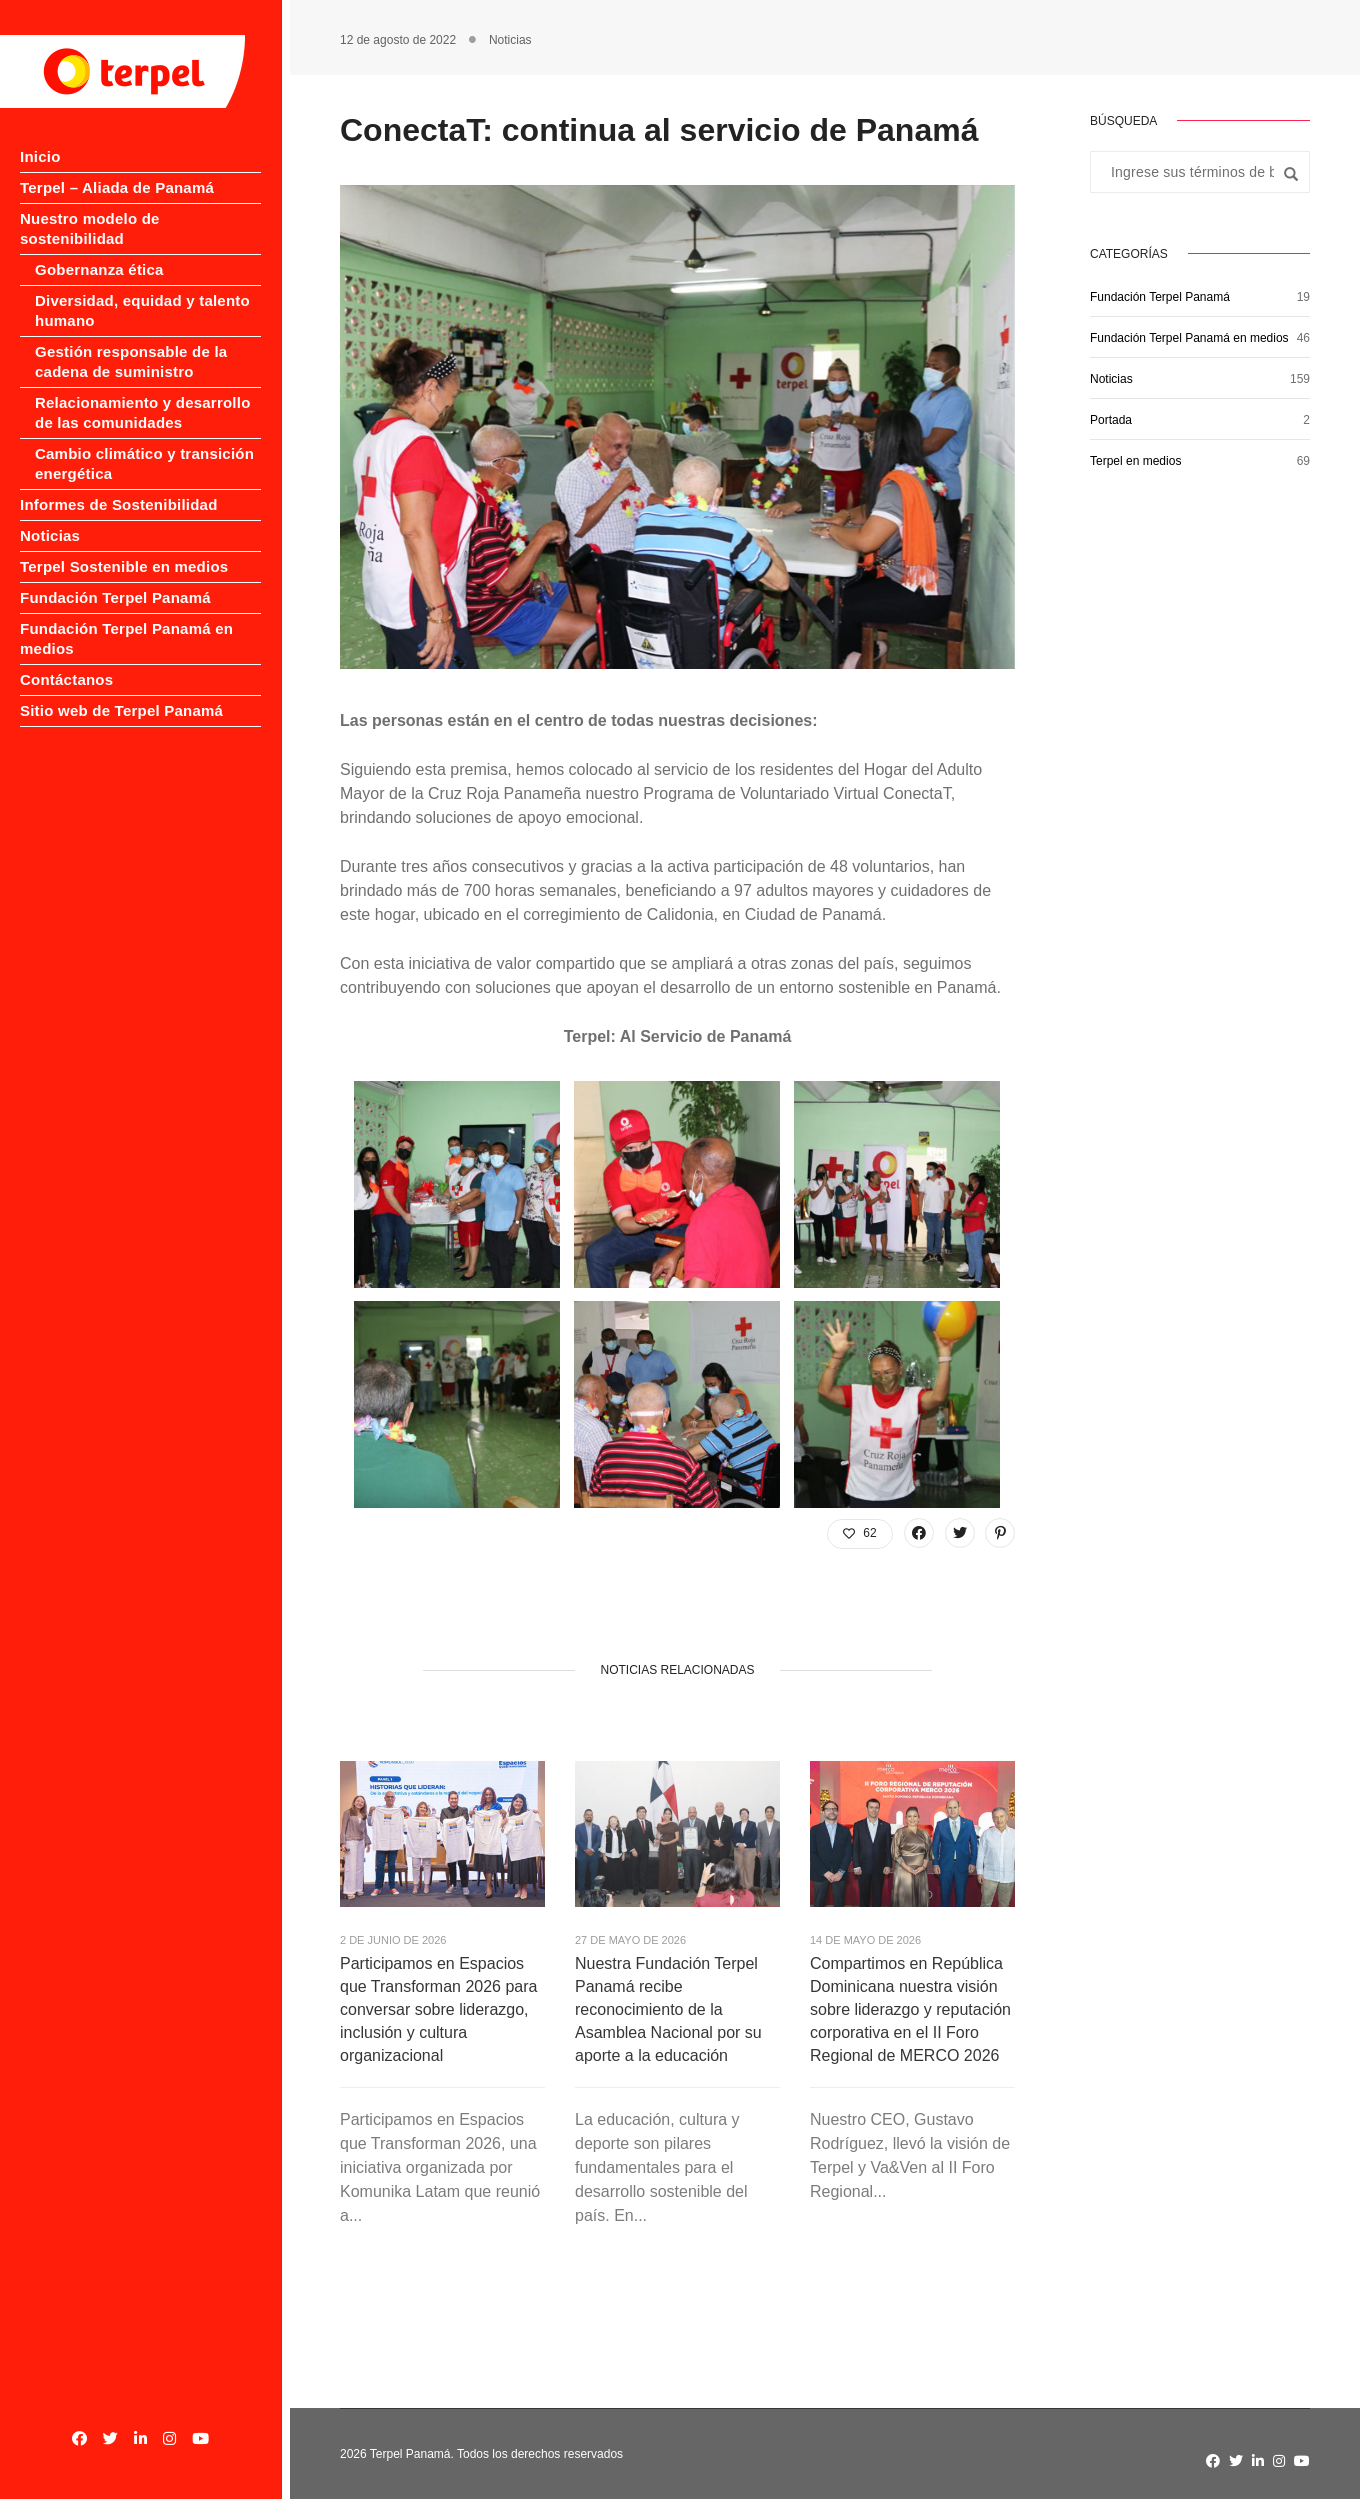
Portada (1111, 420)
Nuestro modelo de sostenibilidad (144, 218)
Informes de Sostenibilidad (119, 484)
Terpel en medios (1135, 461)
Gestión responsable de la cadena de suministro (131, 341)
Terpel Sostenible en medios (124, 546)
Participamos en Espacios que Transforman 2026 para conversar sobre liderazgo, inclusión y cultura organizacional (438, 2009)
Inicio (40, 156)
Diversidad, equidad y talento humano (142, 290)
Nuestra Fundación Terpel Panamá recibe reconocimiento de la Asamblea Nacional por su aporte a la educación (668, 2009)
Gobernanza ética (99, 249)
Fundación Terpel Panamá (115, 577)
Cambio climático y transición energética (144, 443)
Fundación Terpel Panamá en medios (1189, 338)
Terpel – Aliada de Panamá (117, 187)
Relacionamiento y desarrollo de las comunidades (143, 392)
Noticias (50, 515)
